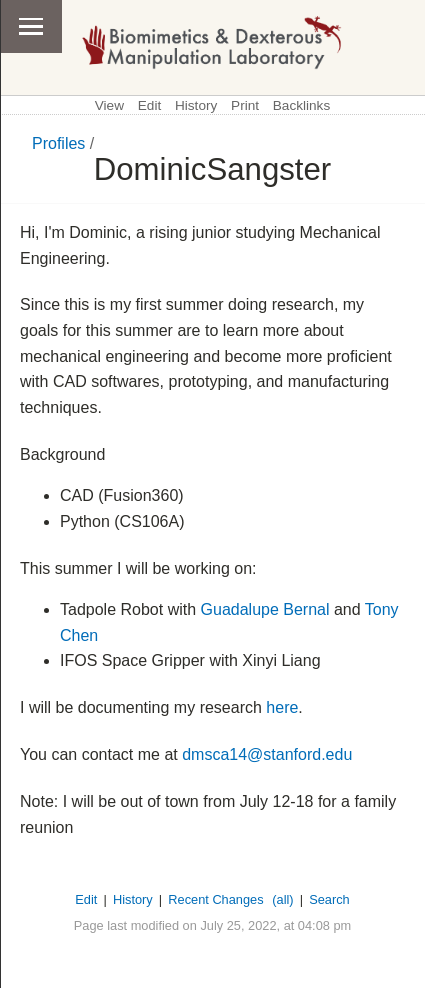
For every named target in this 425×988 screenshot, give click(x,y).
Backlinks (301, 105)
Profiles (58, 143)
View (109, 105)
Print (245, 105)
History (196, 105)
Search (329, 899)
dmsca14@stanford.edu (267, 754)
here (282, 707)
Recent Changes (215, 899)
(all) (282, 899)
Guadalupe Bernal (265, 609)
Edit (149, 105)
